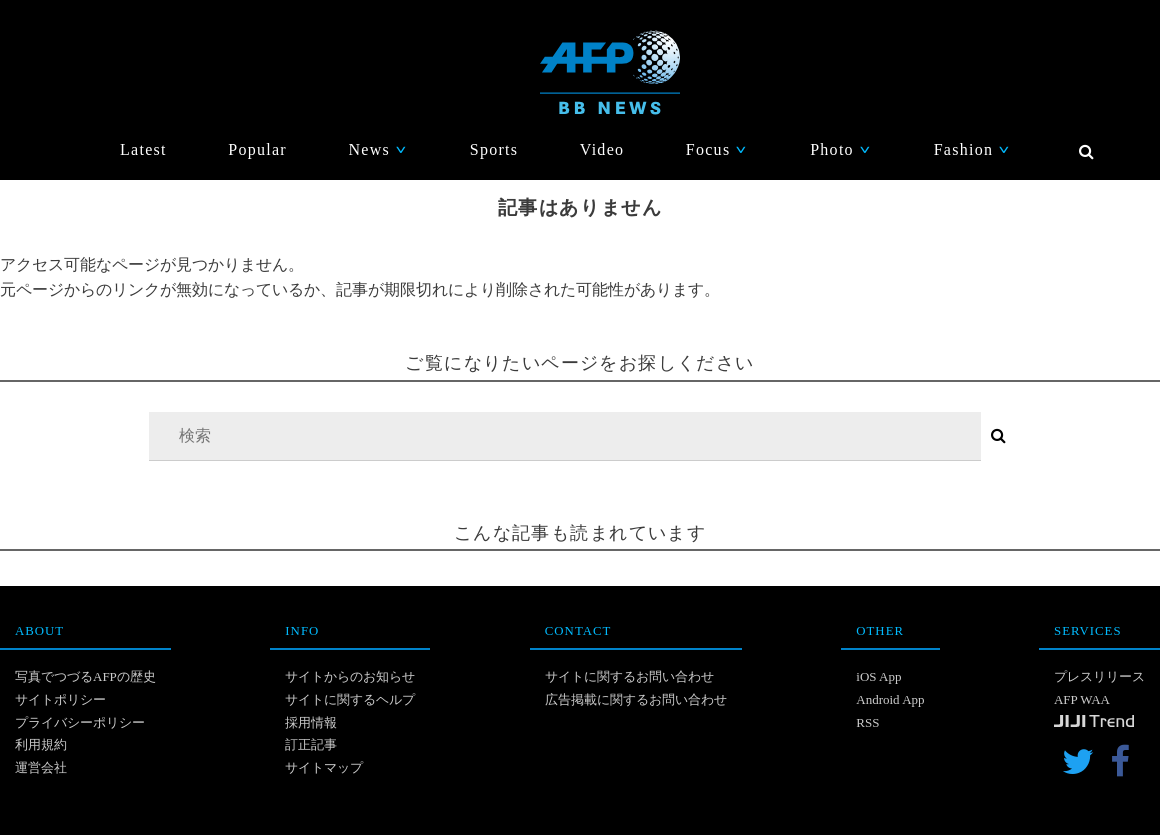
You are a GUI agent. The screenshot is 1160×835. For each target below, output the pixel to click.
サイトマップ (324, 767)
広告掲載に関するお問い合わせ (636, 699)
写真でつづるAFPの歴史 (85, 676)
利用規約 (41, 744)
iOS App (878, 676)
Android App (890, 699)
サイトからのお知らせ (350, 676)
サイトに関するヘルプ (350, 699)
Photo (841, 149)
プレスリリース (1099, 676)
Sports (494, 149)
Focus (717, 149)
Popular (257, 149)
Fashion (973, 149)
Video (602, 149)
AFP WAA (1082, 699)
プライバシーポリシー (80, 722)
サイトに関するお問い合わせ (629, 676)
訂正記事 (311, 744)
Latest (143, 149)
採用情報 (311, 722)
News (378, 149)
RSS (867, 722)
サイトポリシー (60, 699)
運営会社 (41, 767)
